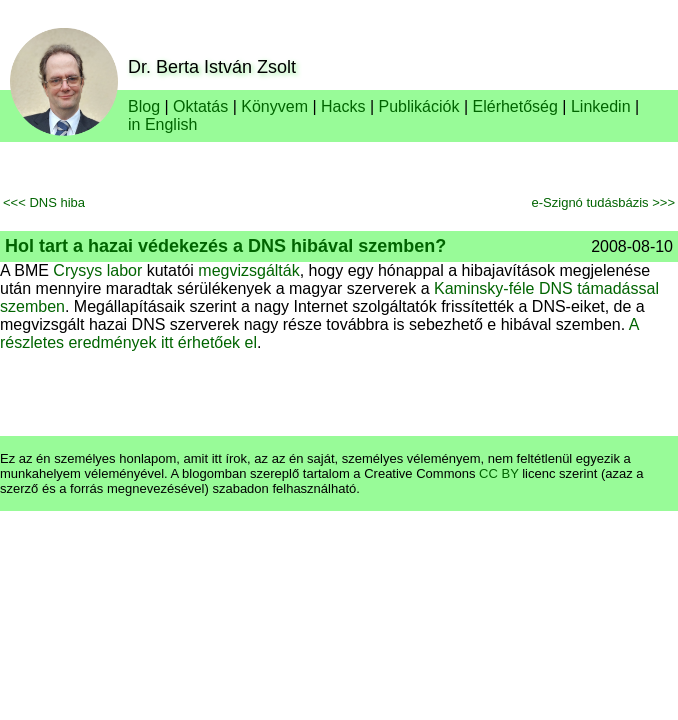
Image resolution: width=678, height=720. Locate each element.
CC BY (499, 473)
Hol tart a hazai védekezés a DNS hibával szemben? (225, 246)
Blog (144, 106)
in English (162, 124)
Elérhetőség (515, 106)
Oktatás (200, 106)
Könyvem (274, 106)
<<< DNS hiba (44, 202)
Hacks (343, 106)
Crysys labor (97, 270)
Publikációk (419, 106)
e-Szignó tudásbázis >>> (603, 202)
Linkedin (601, 106)
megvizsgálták (248, 270)
